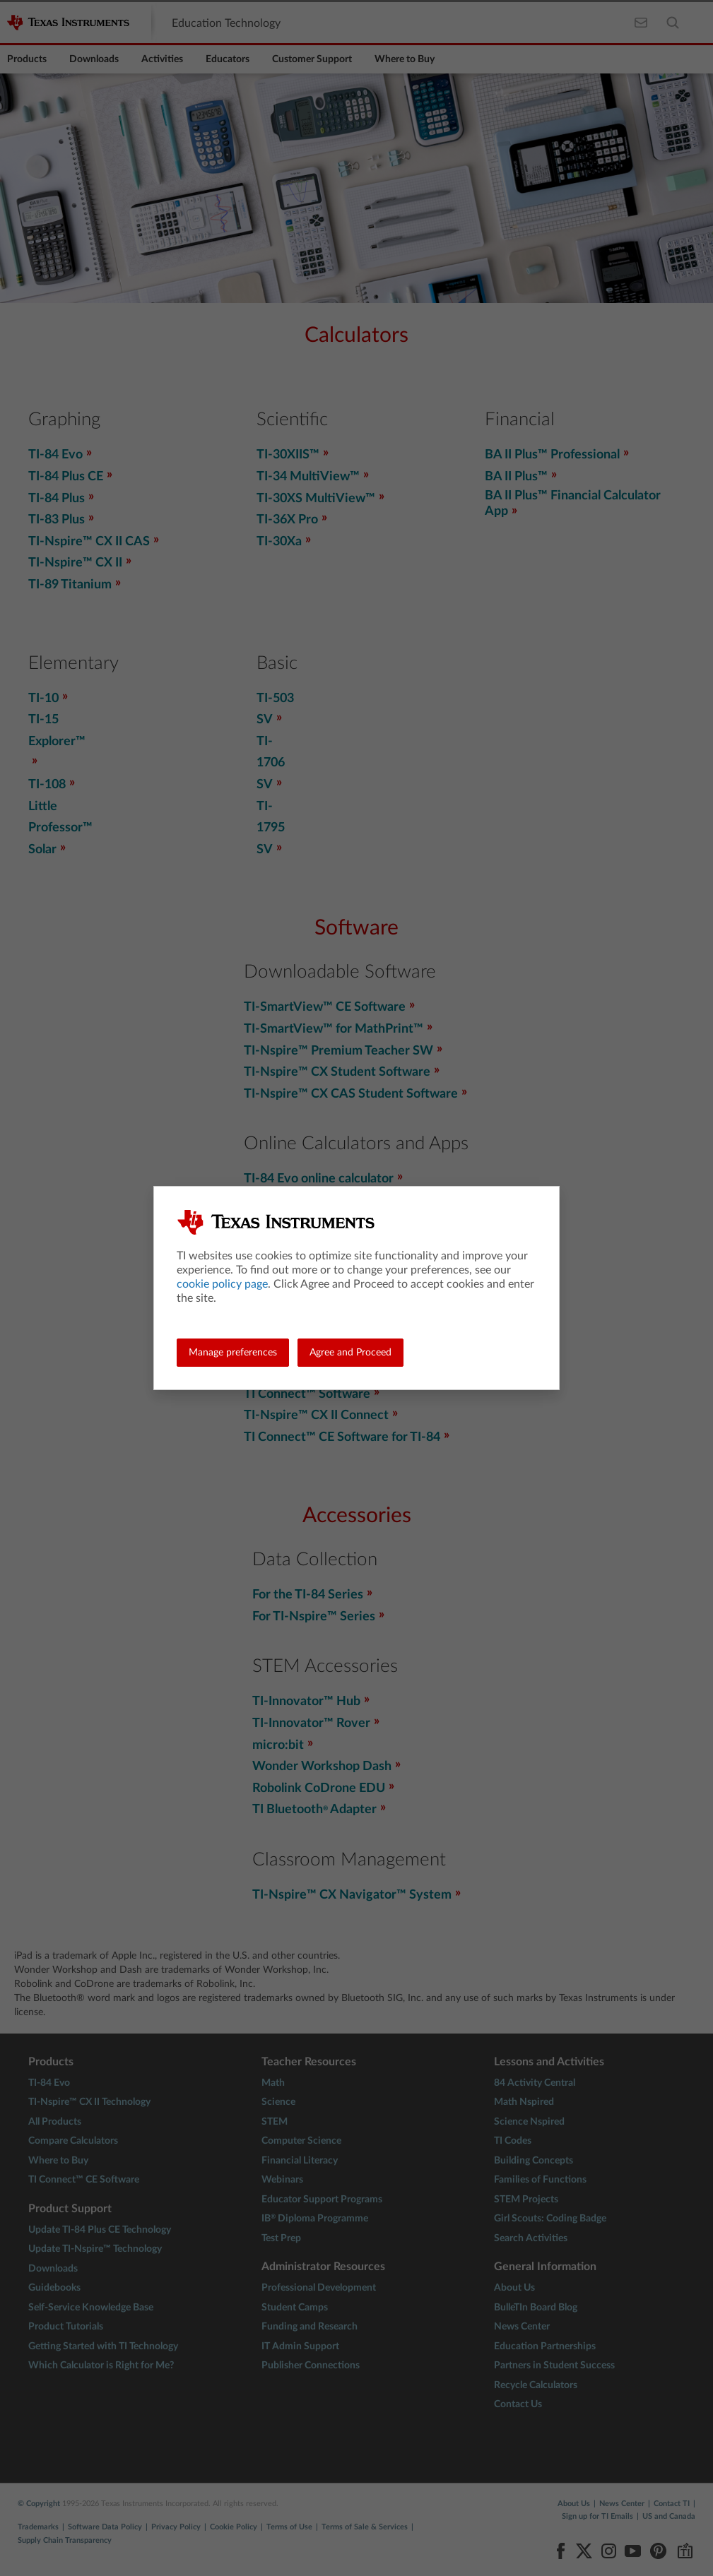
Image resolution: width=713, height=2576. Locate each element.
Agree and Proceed (350, 1353)
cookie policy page (222, 1284)
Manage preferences (233, 1353)
